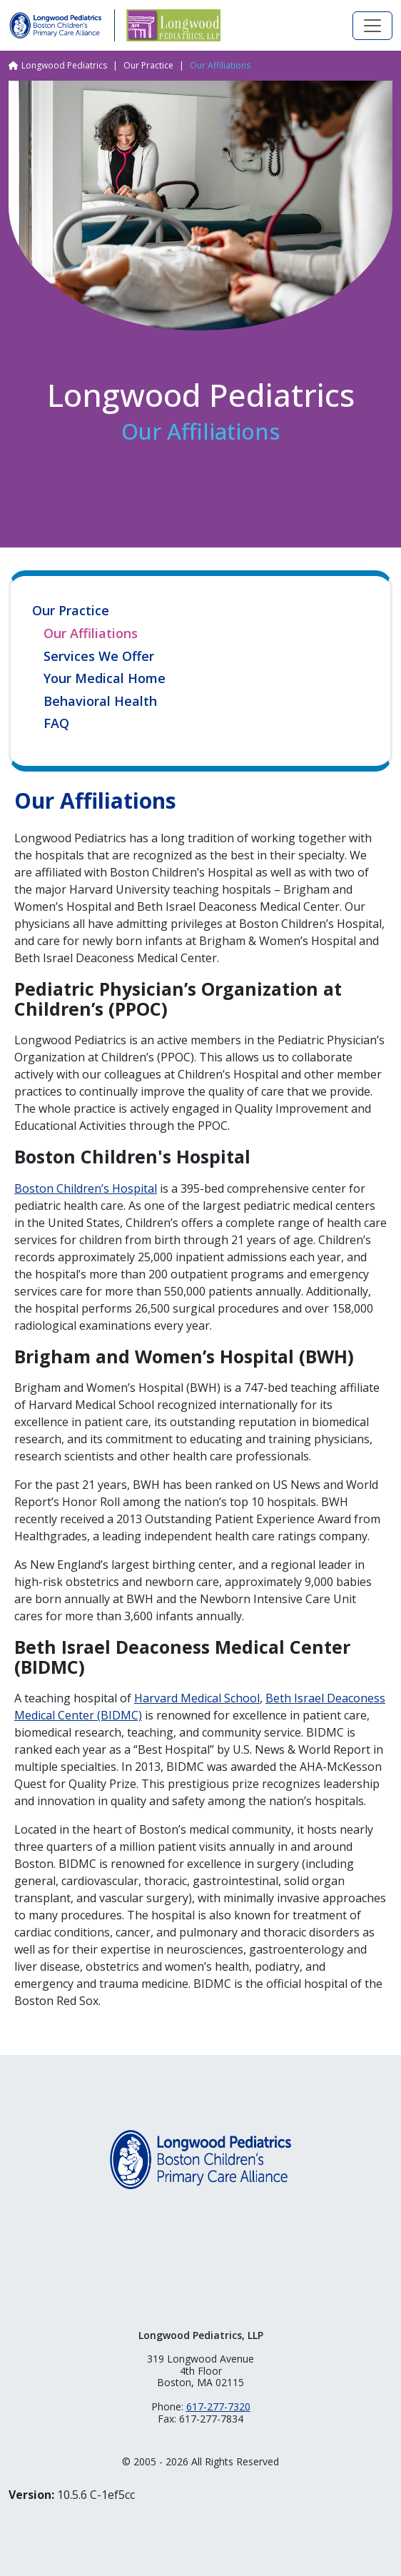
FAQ (56, 724)
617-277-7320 (218, 2406)
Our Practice (148, 65)
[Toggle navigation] (372, 25)
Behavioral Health (100, 701)
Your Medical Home (105, 679)
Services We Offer (99, 657)
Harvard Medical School (197, 1698)
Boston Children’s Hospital (85, 1188)
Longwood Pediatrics (64, 65)
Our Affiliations (91, 634)
